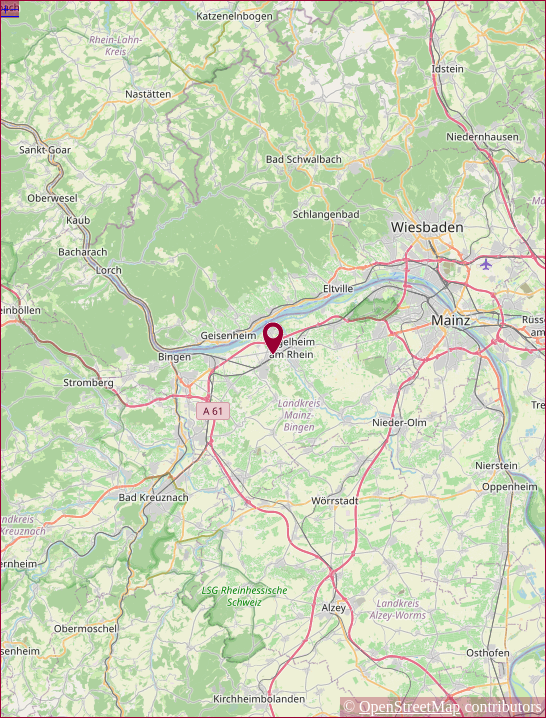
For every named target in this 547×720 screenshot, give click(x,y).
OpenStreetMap (409, 706)
